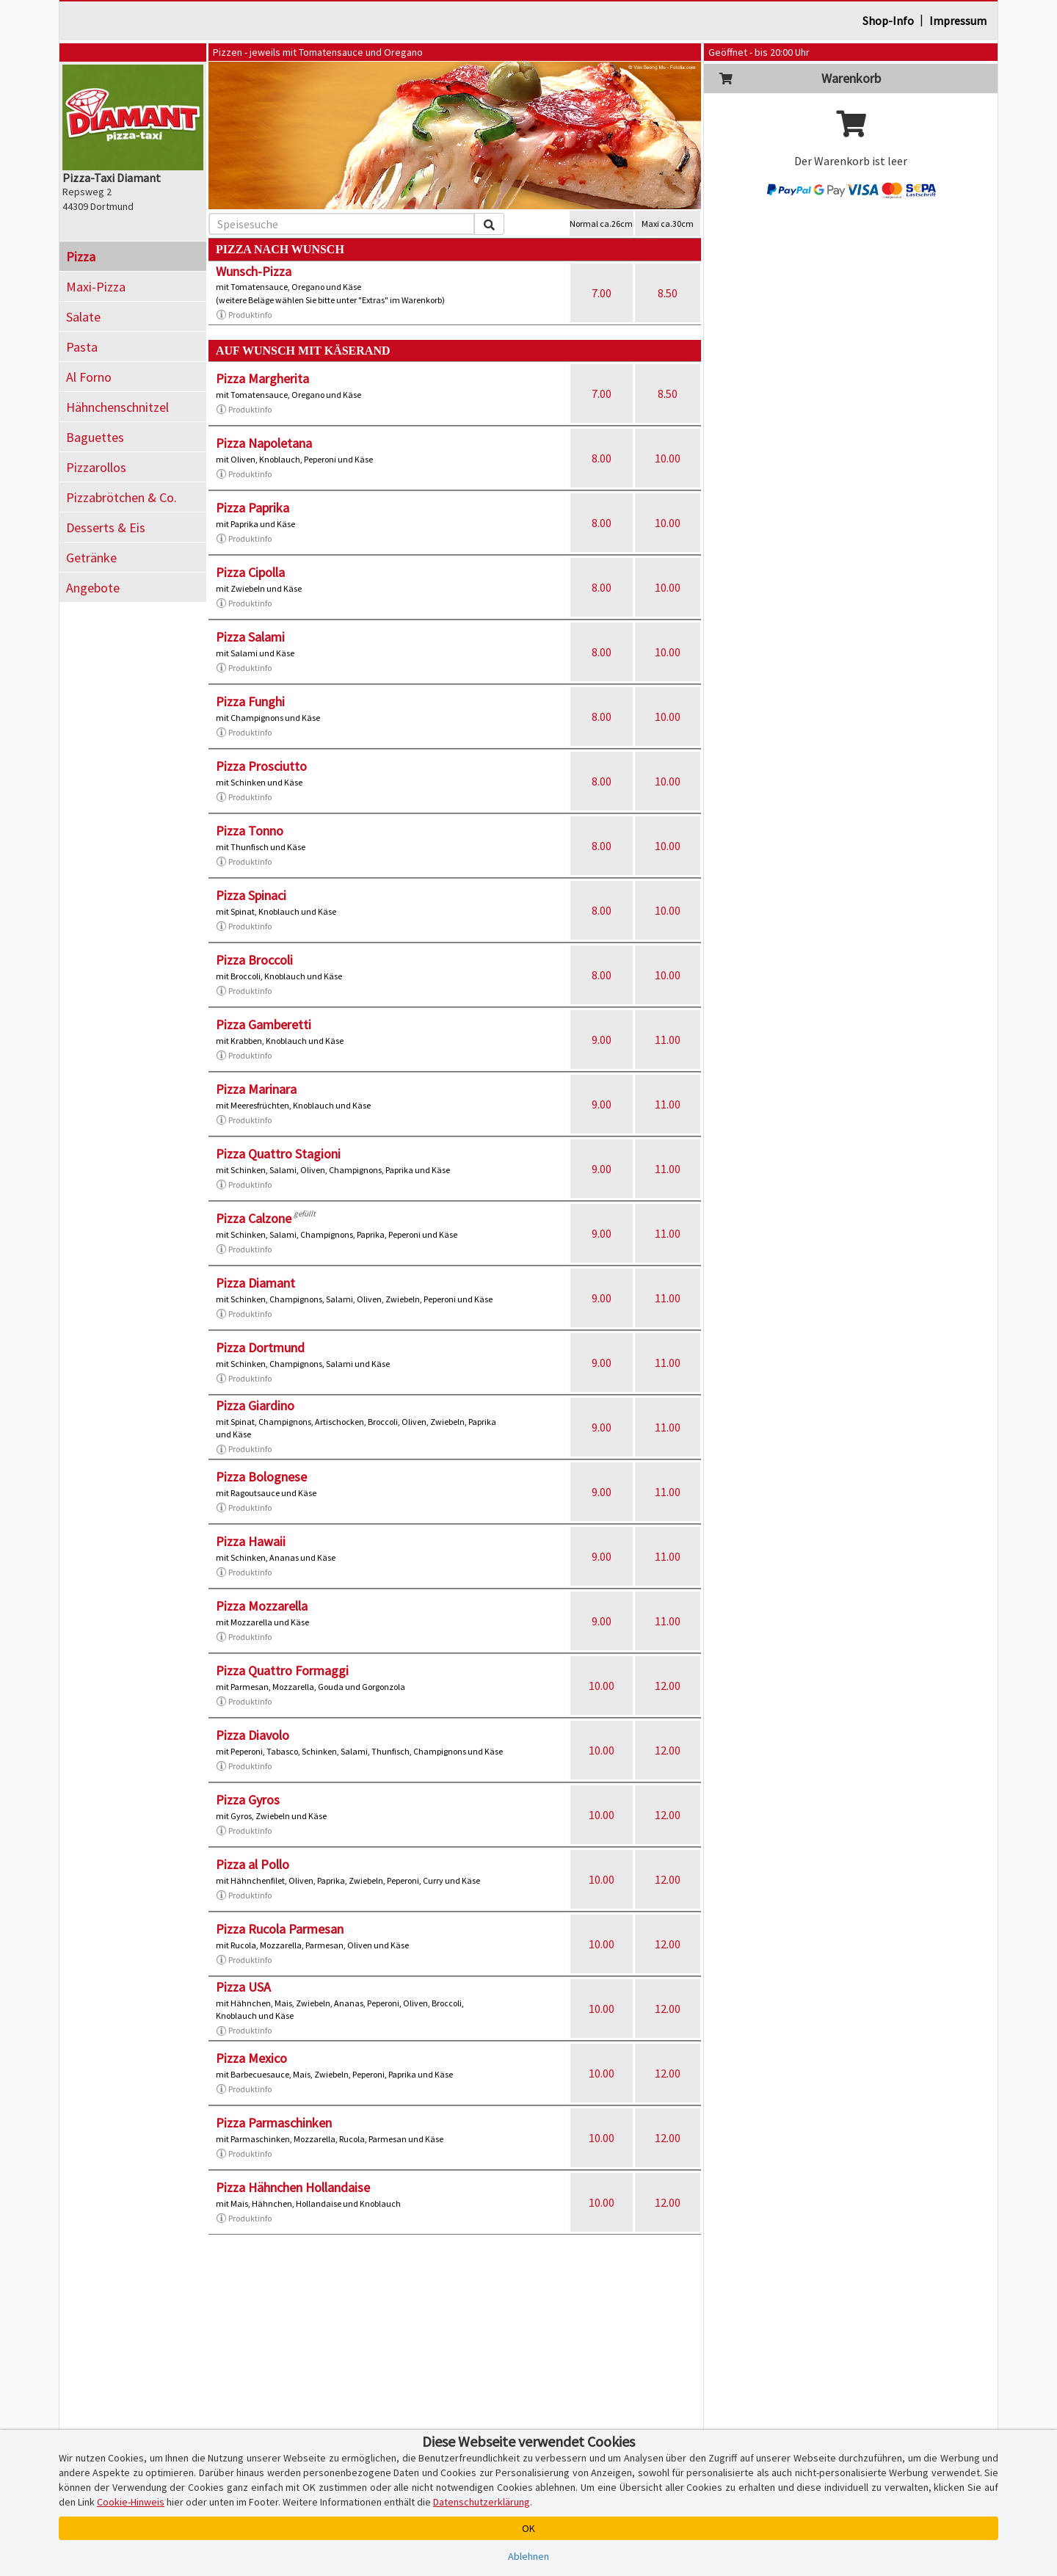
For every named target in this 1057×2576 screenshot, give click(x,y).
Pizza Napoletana (264, 443)
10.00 (667, 458)
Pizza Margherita (262, 378)
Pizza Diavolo (252, 1735)
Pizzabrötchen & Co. (121, 497)
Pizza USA (243, 1986)
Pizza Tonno (249, 830)
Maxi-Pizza (96, 286)
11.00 (667, 1039)
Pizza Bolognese (261, 1476)
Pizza (80, 256)
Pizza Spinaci (251, 895)
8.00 (601, 458)
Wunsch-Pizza (253, 271)
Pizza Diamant (255, 1282)
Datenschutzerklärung (481, 2501)
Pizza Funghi (250, 701)
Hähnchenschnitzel (117, 407)
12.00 (667, 1685)
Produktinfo (244, 315)
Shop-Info (888, 20)
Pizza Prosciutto (261, 766)
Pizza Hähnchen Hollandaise (293, 2187)
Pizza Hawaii (251, 1541)
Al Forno (89, 377)
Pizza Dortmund (260, 1347)
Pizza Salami (250, 636)
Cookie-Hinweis (130, 2501)
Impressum (958, 20)
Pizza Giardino (255, 1405)
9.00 (601, 1039)
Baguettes (95, 437)
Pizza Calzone (253, 1218)
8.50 (668, 293)
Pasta (82, 346)
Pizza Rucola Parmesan (280, 1928)
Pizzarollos (96, 467)
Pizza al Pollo (252, 1864)
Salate (83, 316)
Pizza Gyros (248, 1799)
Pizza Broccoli (254, 959)
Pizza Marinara (256, 1089)
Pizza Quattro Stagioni (278, 1153)
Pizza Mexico (251, 2058)
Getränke (91, 557)
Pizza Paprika (252, 507)
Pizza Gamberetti (263, 1024)
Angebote (93, 587)
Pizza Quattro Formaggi (282, 1670)
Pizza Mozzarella (262, 1605)
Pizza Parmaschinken (274, 2122)
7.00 (601, 293)
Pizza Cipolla (250, 572)
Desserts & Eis (105, 527)
